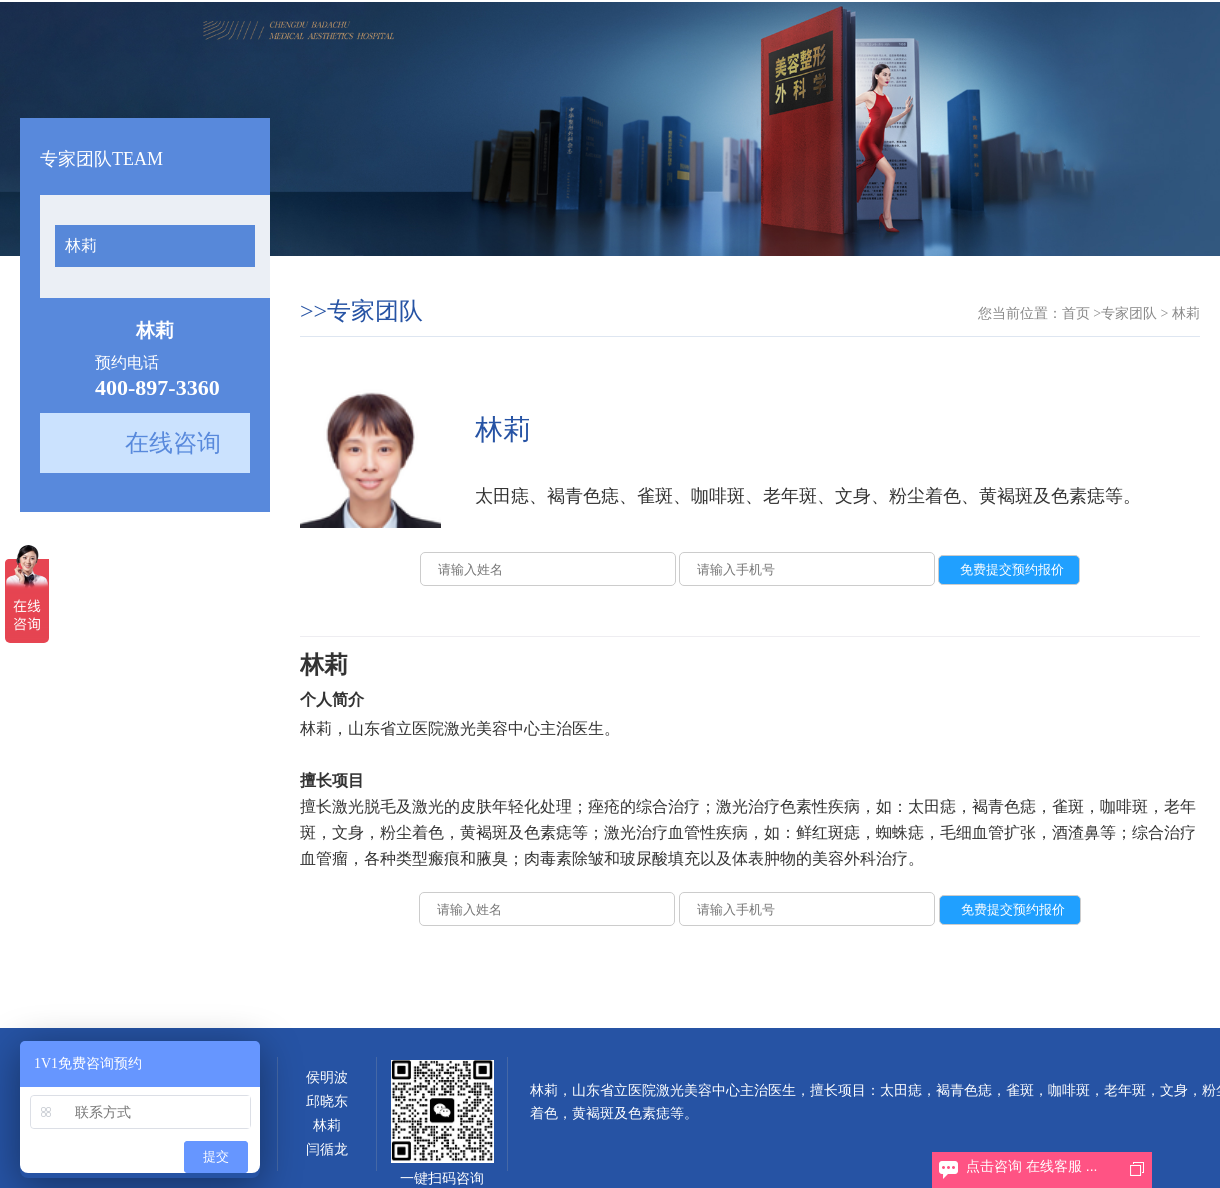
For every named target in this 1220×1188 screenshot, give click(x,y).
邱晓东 (327, 1101)
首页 (1076, 313)
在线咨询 (173, 443)
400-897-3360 (157, 387)
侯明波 (327, 1077)
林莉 (81, 245)
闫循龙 (327, 1149)
